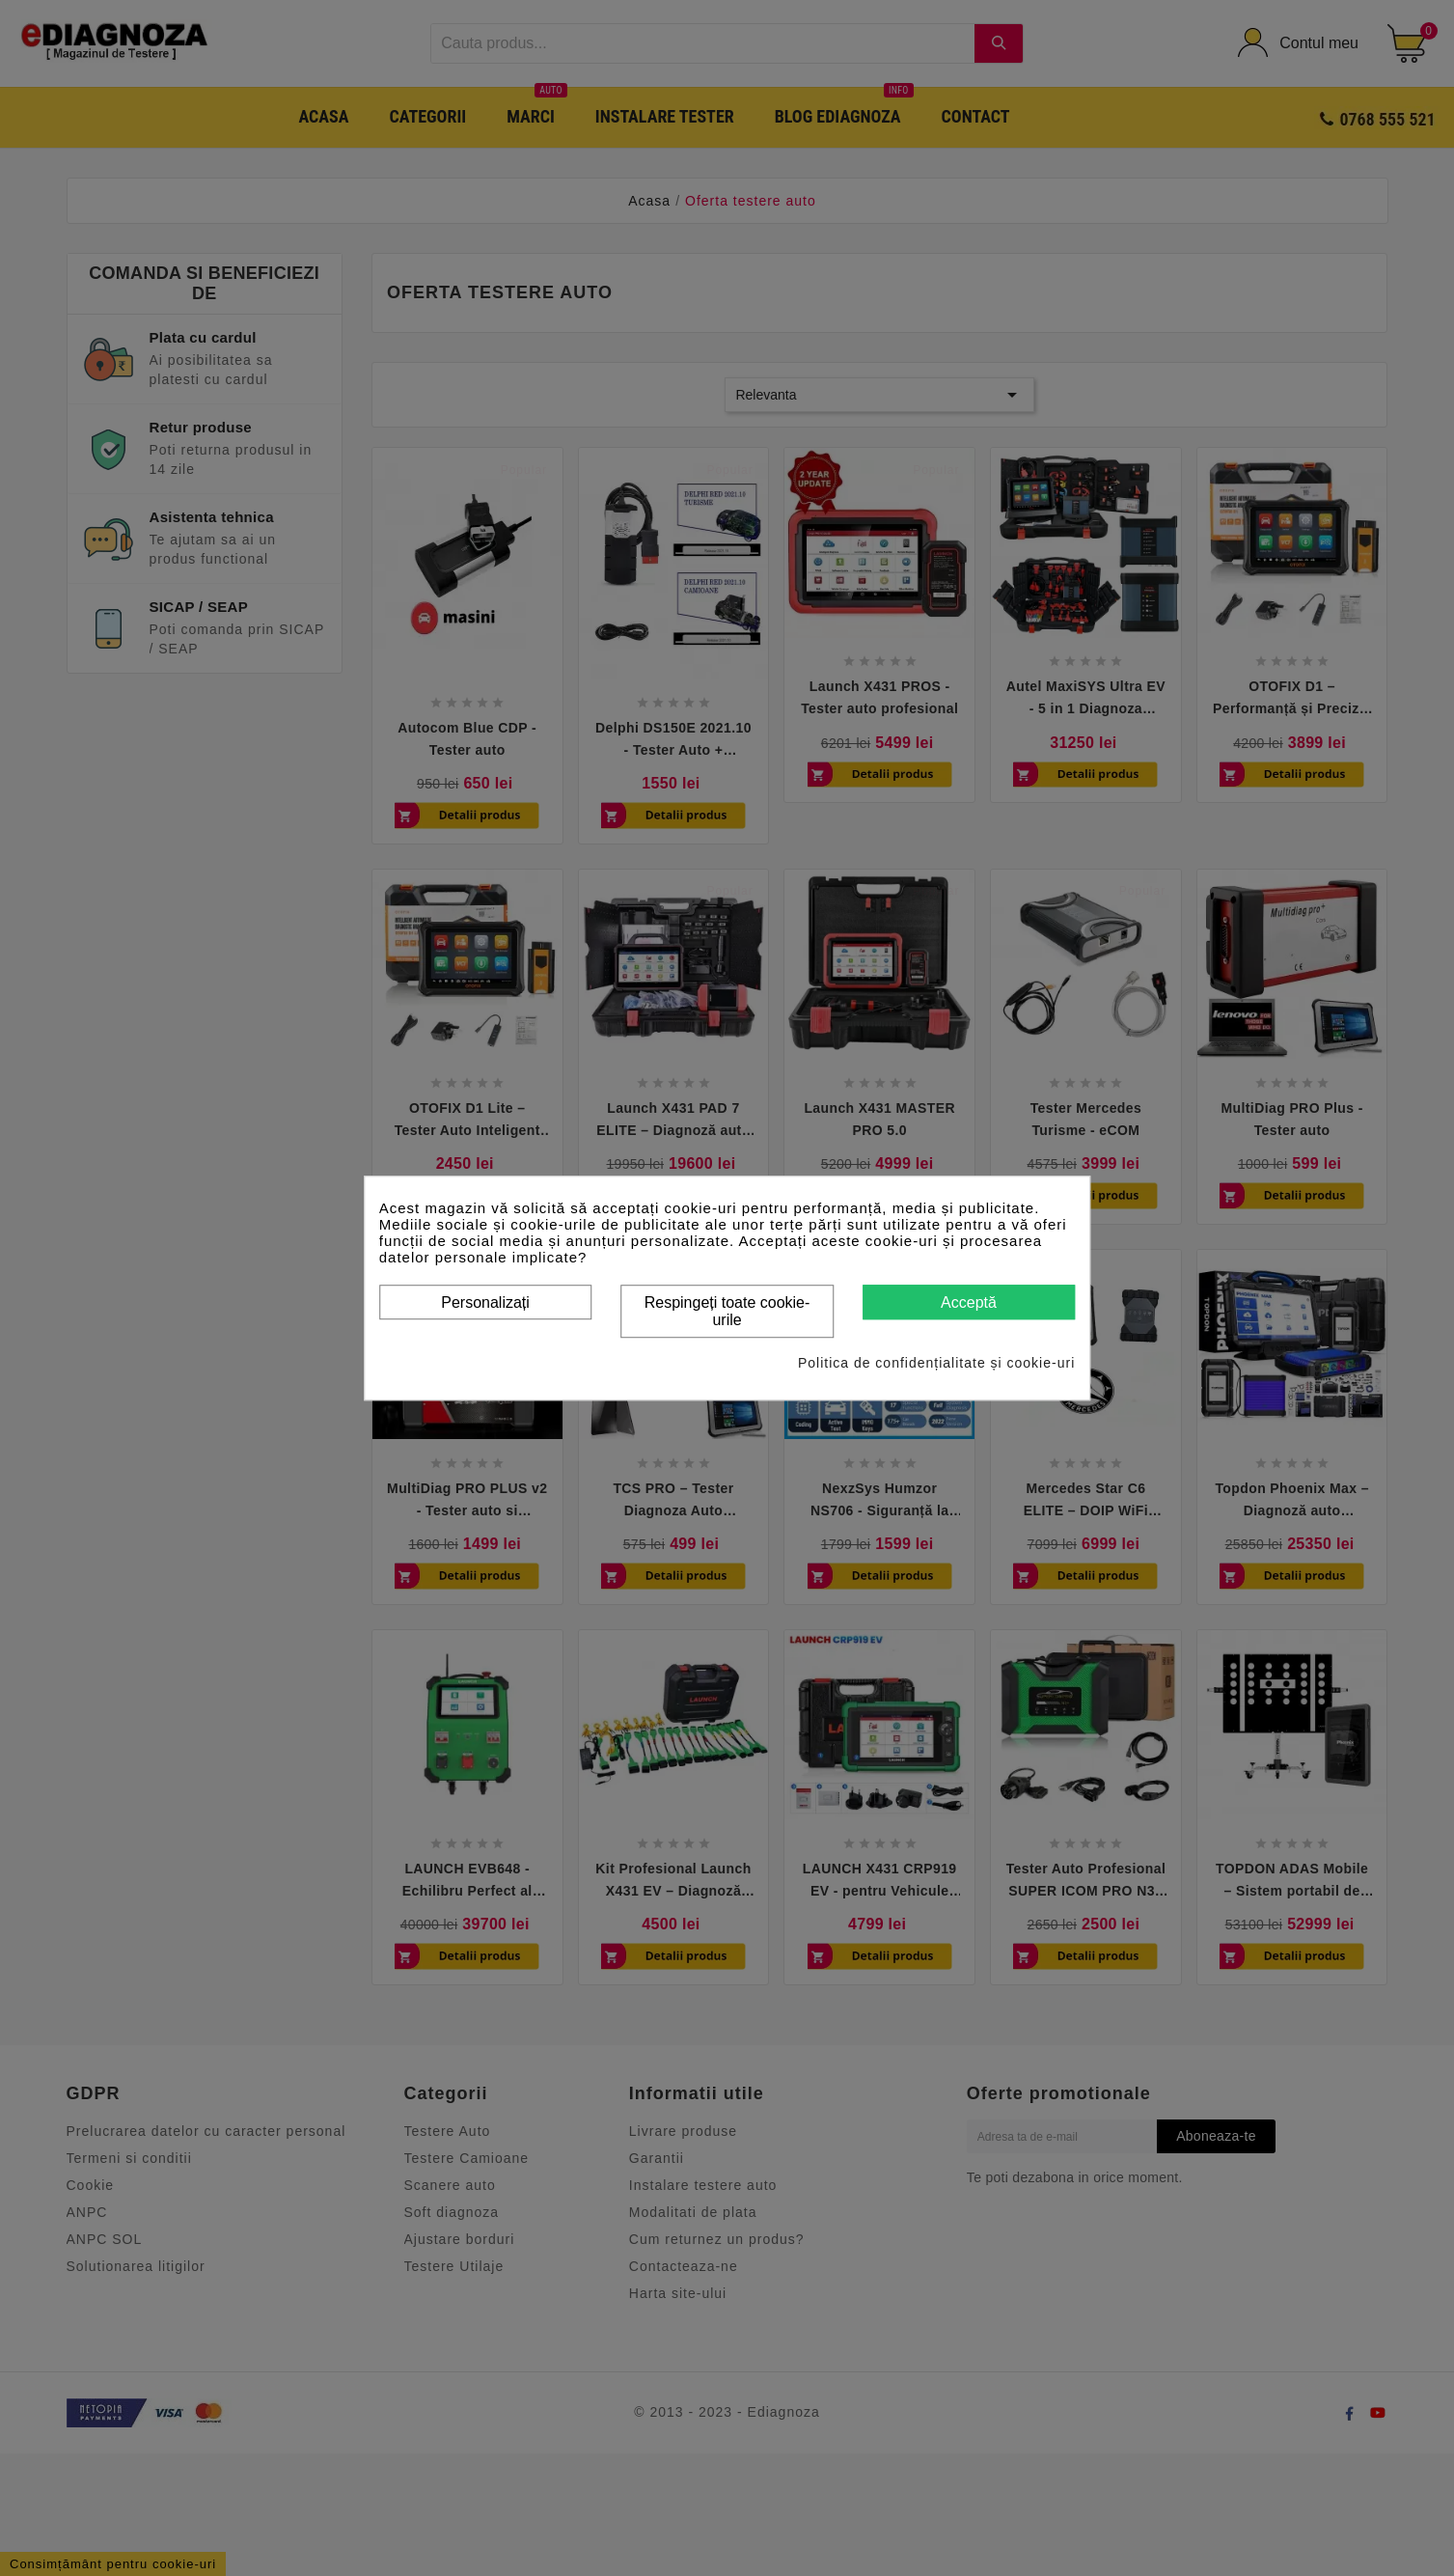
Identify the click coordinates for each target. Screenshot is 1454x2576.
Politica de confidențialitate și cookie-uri (936, 1363)
